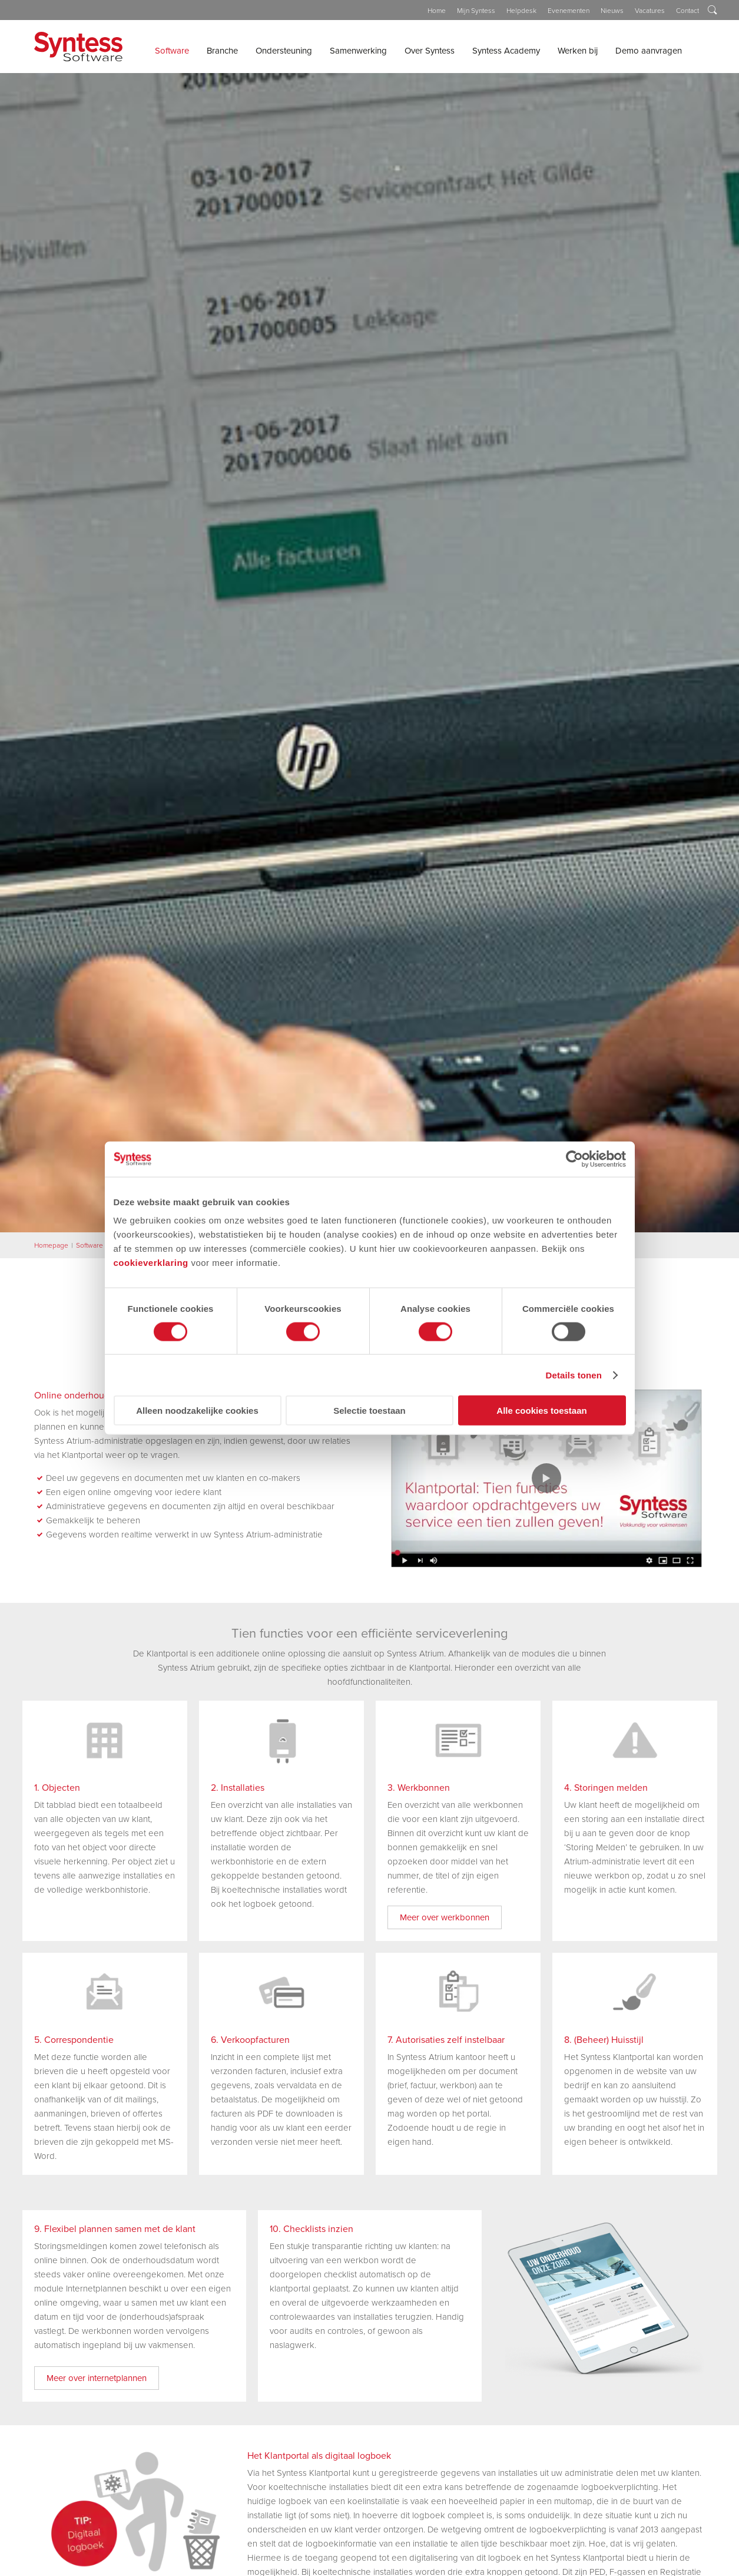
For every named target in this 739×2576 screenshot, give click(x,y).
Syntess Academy (506, 50)
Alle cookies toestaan (541, 1411)
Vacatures (650, 10)
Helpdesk (521, 10)
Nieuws (612, 10)
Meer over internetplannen (97, 2378)
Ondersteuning (284, 50)
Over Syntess (430, 50)
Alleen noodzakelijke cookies (197, 1411)
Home (437, 10)
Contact (687, 10)
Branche (222, 50)
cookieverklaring (151, 1263)
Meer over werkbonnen (444, 1917)
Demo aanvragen (648, 50)
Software (172, 50)
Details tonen (574, 1375)
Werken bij (578, 50)
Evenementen (568, 10)
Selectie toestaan (369, 1411)
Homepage (51, 1245)
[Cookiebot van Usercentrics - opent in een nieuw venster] (574, 1159)
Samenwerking (358, 50)
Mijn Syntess (476, 10)
